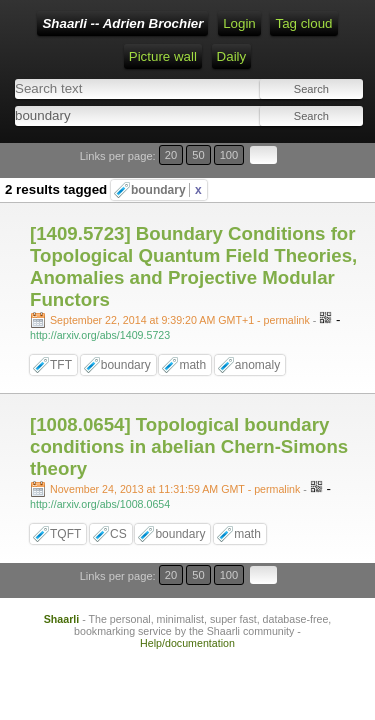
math (192, 365)
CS (118, 534)
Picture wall (163, 56)
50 (198, 155)
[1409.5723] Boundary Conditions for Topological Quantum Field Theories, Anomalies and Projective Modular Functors (193, 266)
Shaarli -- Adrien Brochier (122, 23)
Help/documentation (187, 643)
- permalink (181, 320)
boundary (166, 190)
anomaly (257, 365)
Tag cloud (303, 23)
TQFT (65, 534)
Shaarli (62, 619)
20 (171, 155)
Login (239, 23)
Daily (232, 56)
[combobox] (99, 115)
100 (229, 155)
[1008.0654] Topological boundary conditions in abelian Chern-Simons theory (189, 446)
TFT (61, 365)
